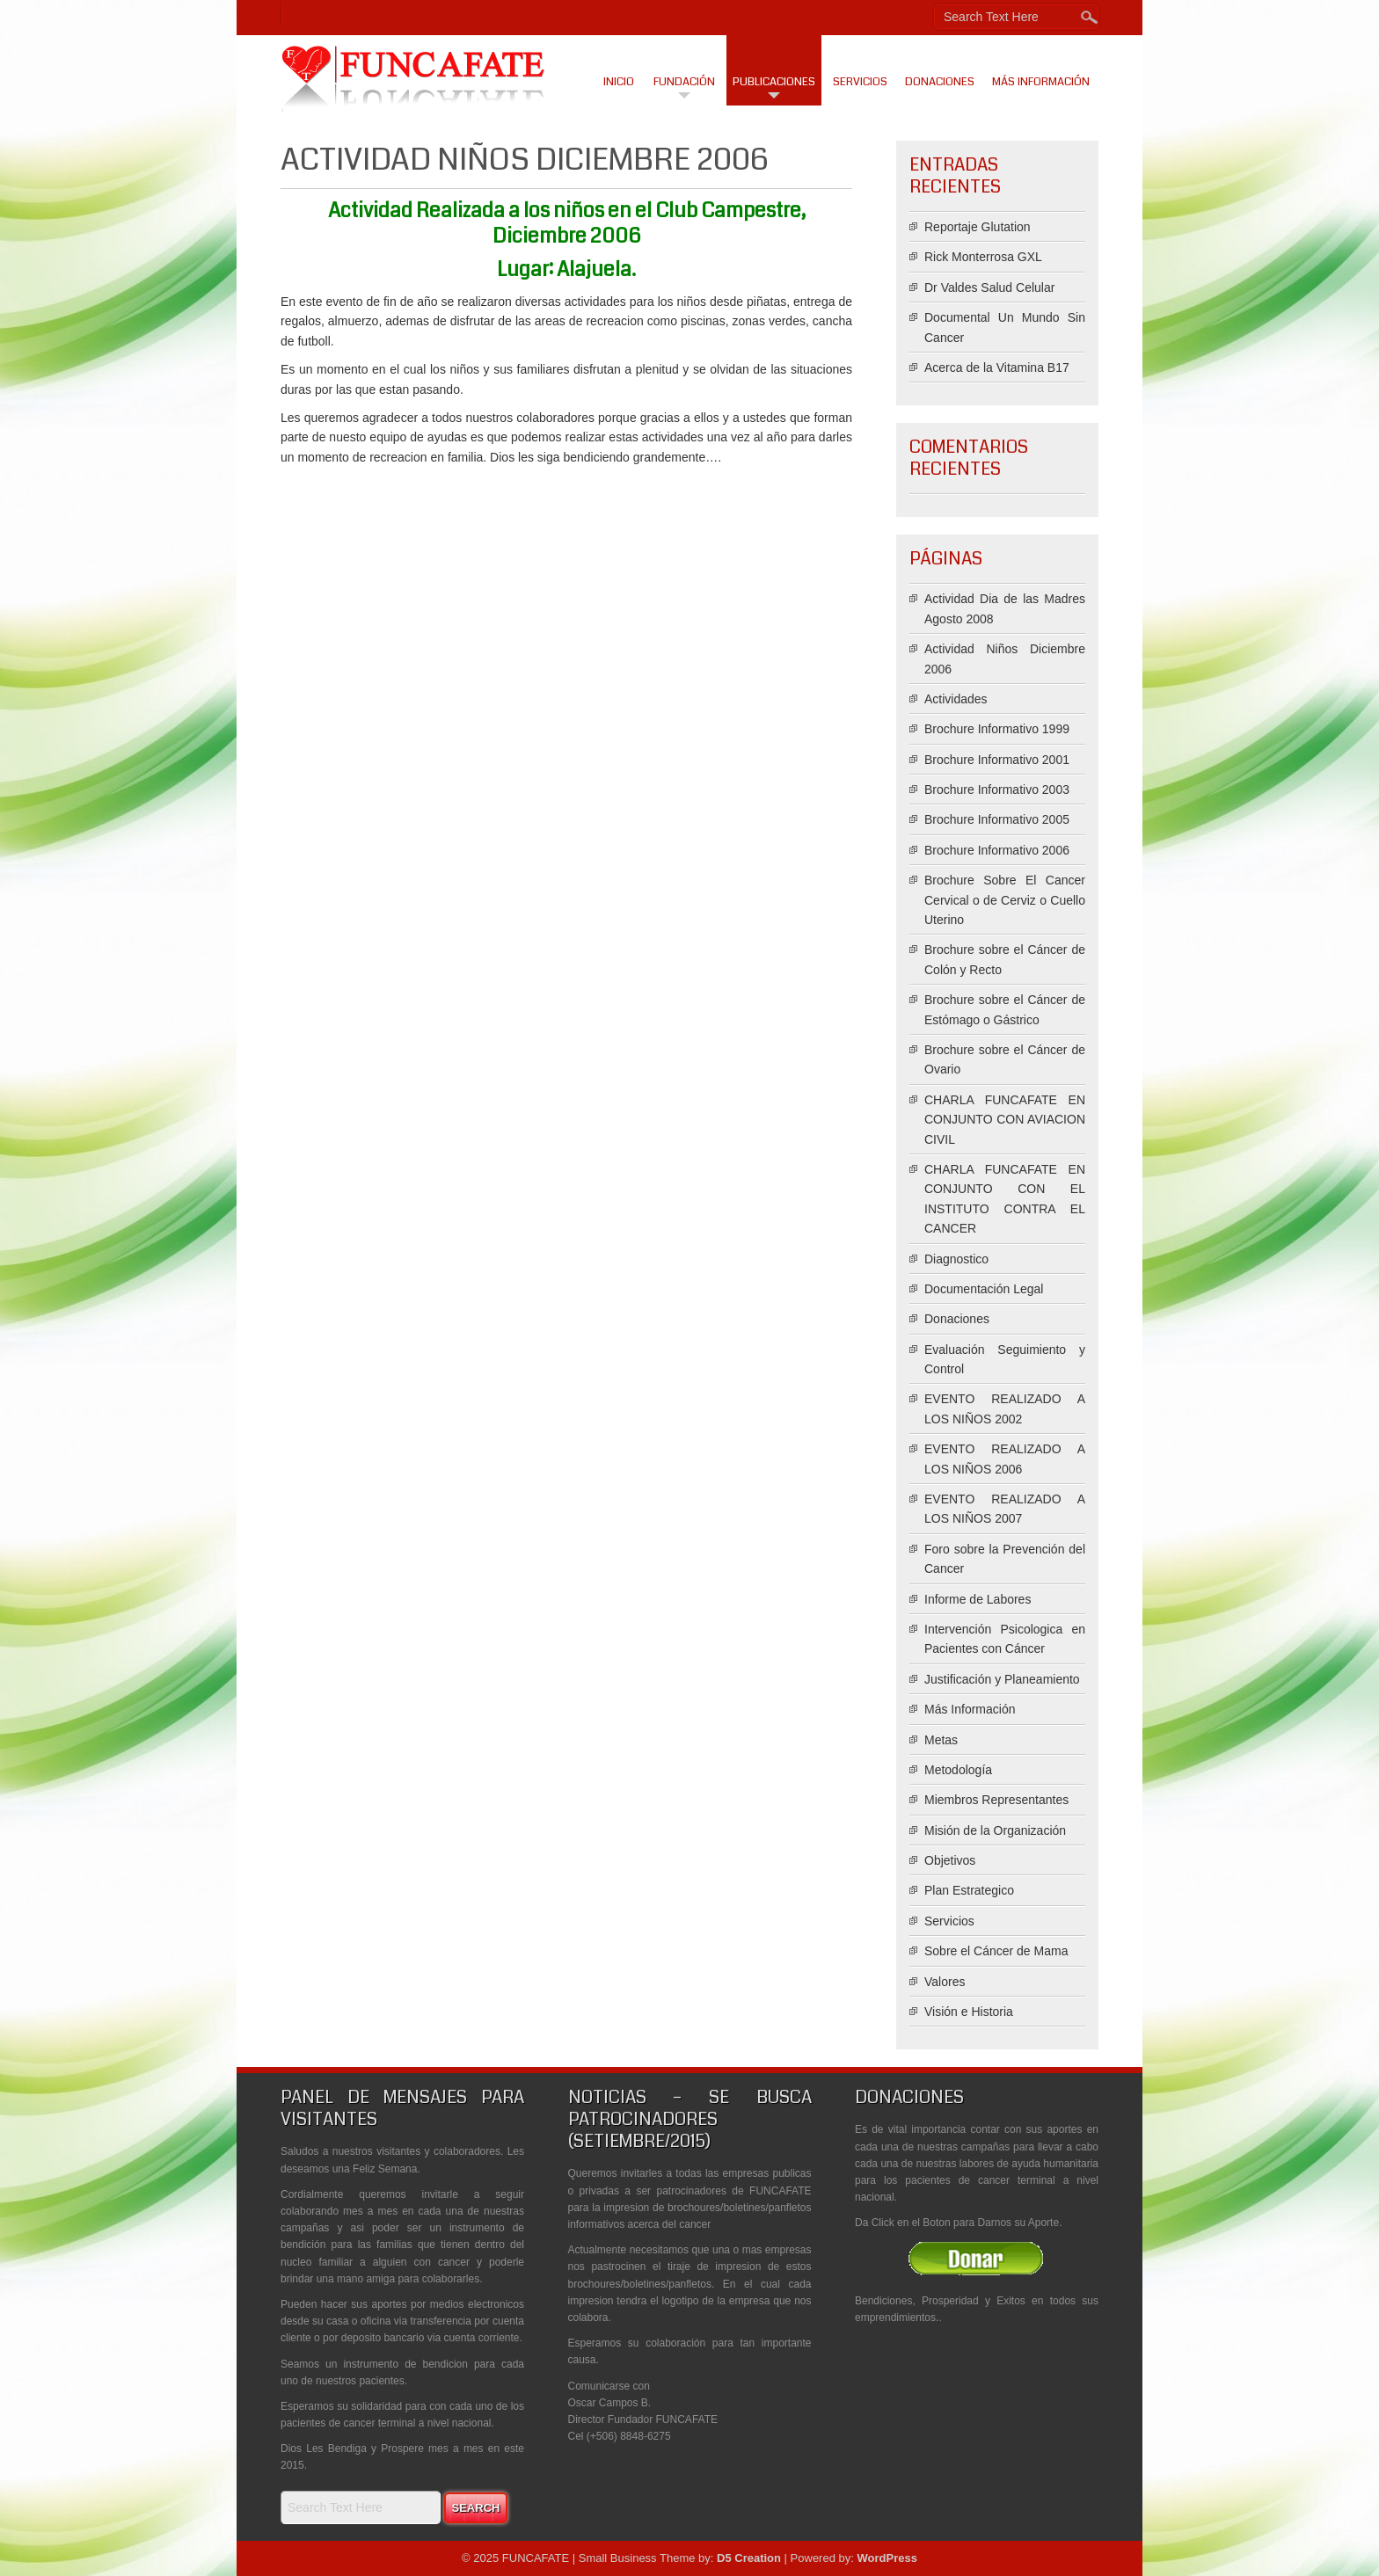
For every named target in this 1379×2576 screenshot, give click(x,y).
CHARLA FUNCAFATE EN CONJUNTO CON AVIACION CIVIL (1004, 1119)
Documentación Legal (983, 1289)
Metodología (958, 1770)
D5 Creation (749, 2558)
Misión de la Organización (995, 1830)
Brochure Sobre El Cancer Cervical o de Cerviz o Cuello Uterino (1004, 900)
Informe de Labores (977, 1599)
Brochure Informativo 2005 (996, 819)
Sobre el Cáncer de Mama (996, 1951)
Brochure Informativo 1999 (996, 729)
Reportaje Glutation (977, 227)
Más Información (1041, 82)
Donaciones (939, 82)
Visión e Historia (968, 2012)
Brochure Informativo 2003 (996, 789)
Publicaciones (774, 82)
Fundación (684, 82)
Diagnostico (956, 1259)
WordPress (886, 2558)
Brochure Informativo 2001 (996, 760)
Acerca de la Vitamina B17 (996, 367)
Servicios (860, 82)
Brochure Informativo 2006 (996, 850)
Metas (941, 1740)
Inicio (618, 82)
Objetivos (949, 1860)
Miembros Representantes (996, 1800)
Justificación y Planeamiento (1002, 1679)
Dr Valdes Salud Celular (989, 287)
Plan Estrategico (969, 1890)
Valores (944, 1982)
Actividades (956, 699)
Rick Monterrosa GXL (983, 257)
